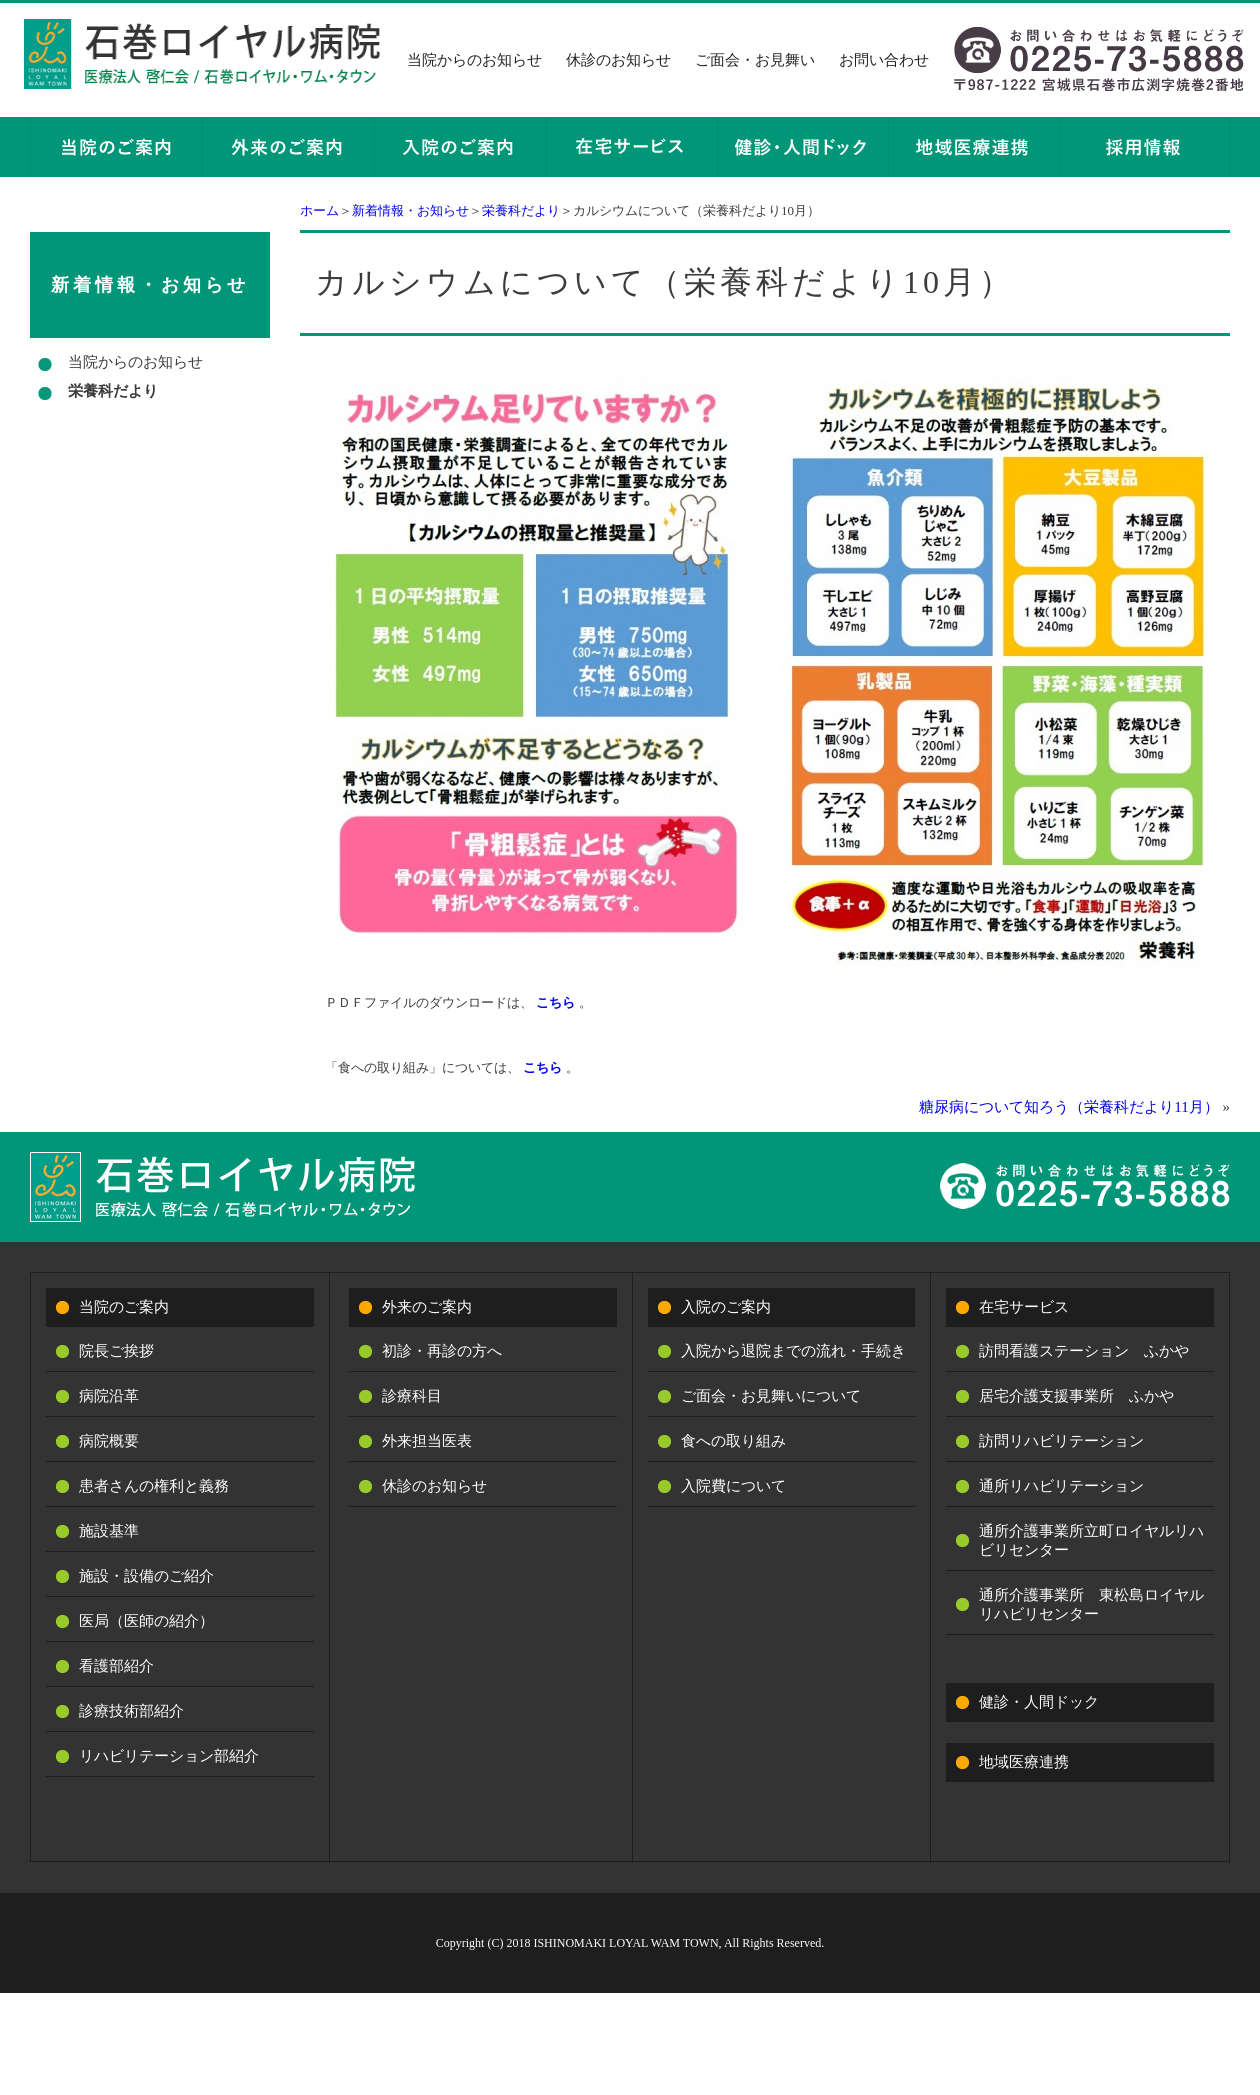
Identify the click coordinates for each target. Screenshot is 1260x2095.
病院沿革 (109, 1396)
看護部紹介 (116, 1666)
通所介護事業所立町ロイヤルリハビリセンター (1091, 1540)
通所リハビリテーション (1061, 1486)
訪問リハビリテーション (1061, 1441)
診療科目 (412, 1396)
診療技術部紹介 (131, 1711)
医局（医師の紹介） (146, 1621)
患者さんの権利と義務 (154, 1486)
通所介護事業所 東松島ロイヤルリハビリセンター (1091, 1604)
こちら (555, 1002)
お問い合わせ (884, 60)
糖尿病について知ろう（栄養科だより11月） (1068, 1107)
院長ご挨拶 (116, 1351)
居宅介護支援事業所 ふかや (1076, 1396)
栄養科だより (521, 210)
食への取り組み (733, 1441)
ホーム (319, 210)
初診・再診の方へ (442, 1351)
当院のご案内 (124, 1307)
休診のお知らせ (618, 60)
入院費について (733, 1486)
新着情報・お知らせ (410, 210)
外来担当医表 (427, 1441)
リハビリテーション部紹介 (169, 1756)
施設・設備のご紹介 (146, 1576)
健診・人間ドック (1039, 1702)
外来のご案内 (427, 1307)
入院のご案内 (726, 1307)
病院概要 (109, 1441)
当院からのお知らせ (474, 60)
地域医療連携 (1024, 1762)
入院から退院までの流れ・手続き (793, 1351)
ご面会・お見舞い (755, 60)
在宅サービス (1024, 1307)
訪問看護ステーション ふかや (1084, 1351)
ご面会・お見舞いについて (771, 1396)
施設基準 (109, 1531)
